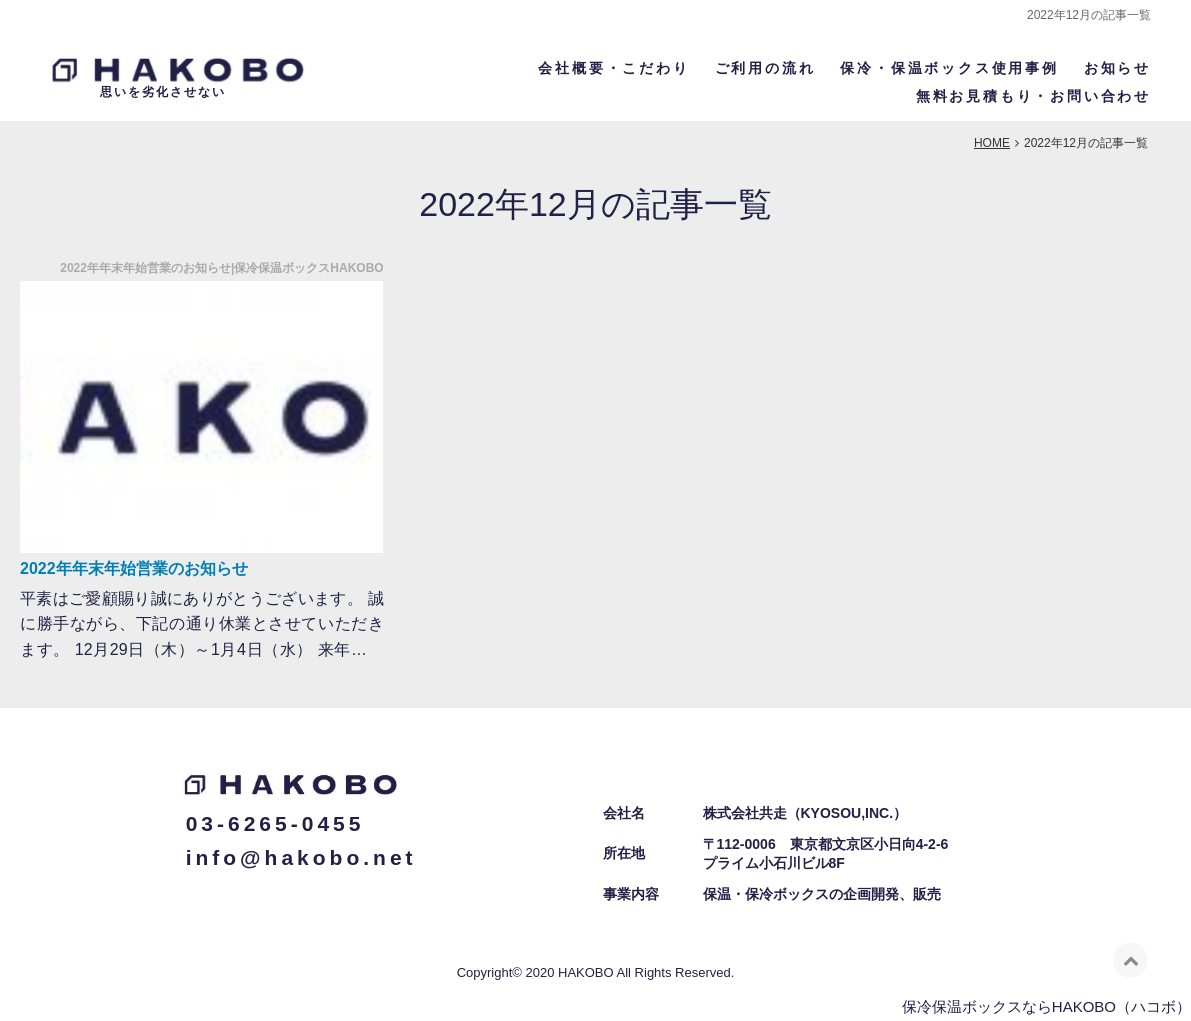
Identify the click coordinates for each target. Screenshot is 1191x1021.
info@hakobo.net (301, 855)
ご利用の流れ (765, 67)
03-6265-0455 (275, 822)
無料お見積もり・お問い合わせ (1033, 95)
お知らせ (1117, 67)
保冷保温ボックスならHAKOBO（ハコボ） (1046, 1004)
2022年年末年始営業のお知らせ (134, 567)
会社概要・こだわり (613, 67)
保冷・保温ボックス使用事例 (949, 67)
